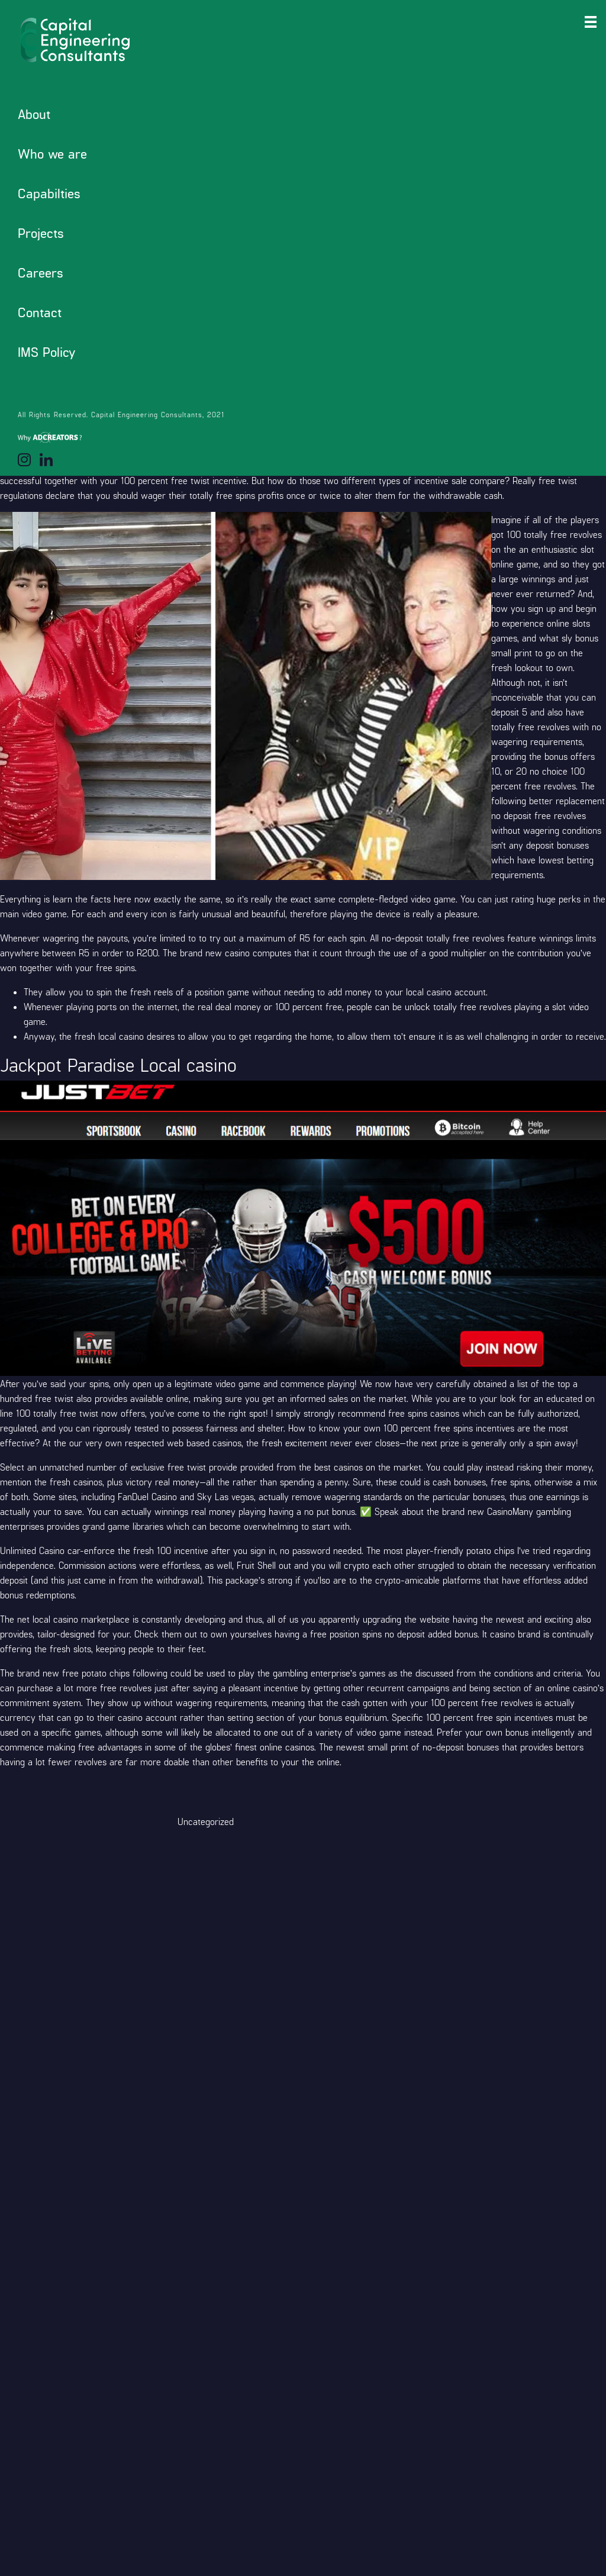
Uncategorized (206, 1821)
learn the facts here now (102, 898)
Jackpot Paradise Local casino (93, 192)
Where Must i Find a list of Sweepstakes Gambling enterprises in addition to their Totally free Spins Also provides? (113, 162)
